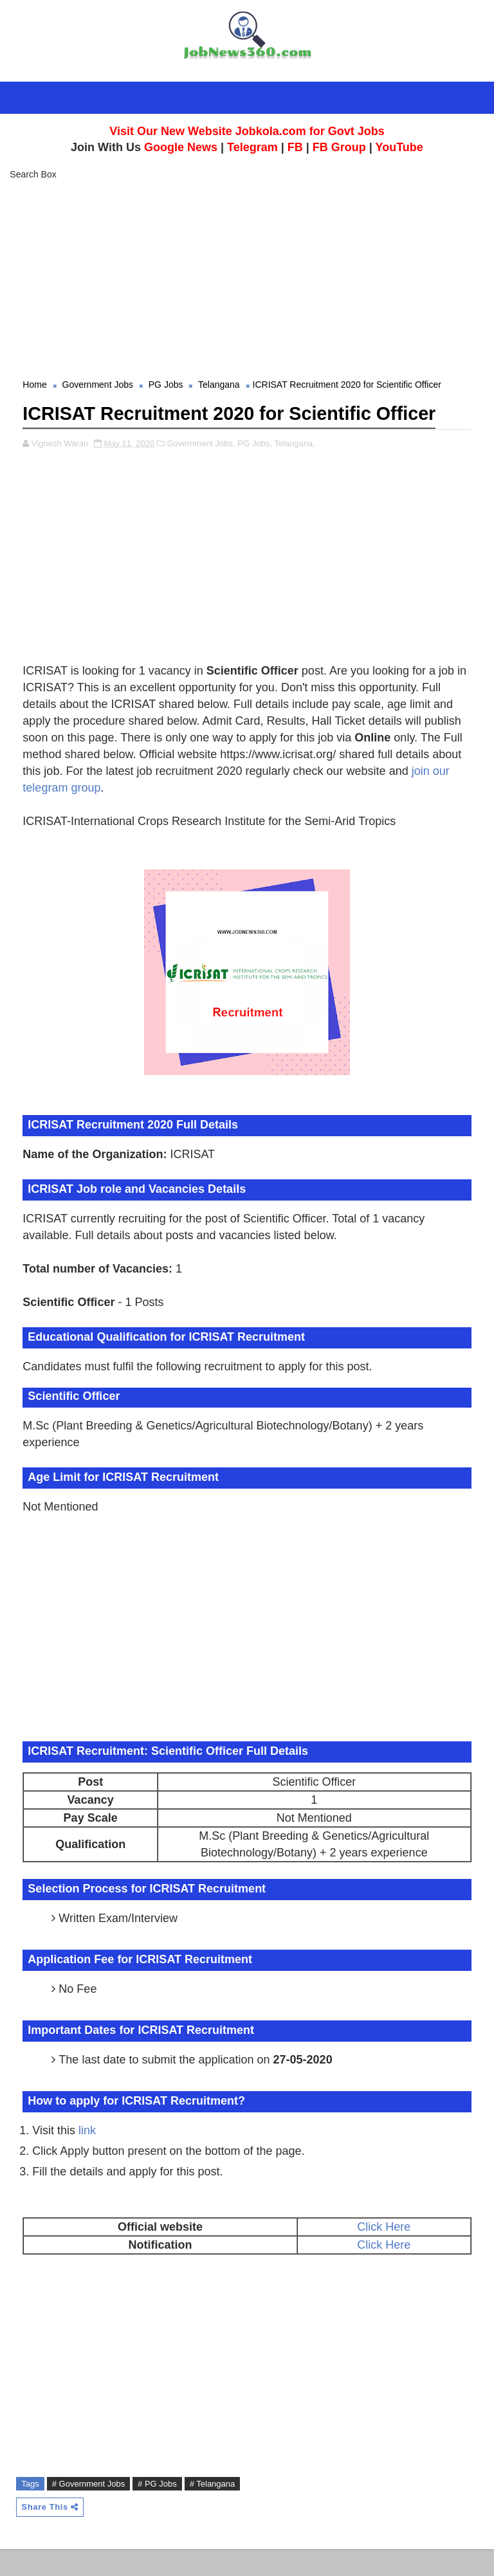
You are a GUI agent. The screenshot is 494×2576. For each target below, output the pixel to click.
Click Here (383, 2253)
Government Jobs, (201, 470)
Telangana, (294, 470)
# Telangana (212, 2511)
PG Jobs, (254, 470)
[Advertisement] (247, 281)
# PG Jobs (157, 2511)
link (87, 2157)
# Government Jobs (88, 2511)
